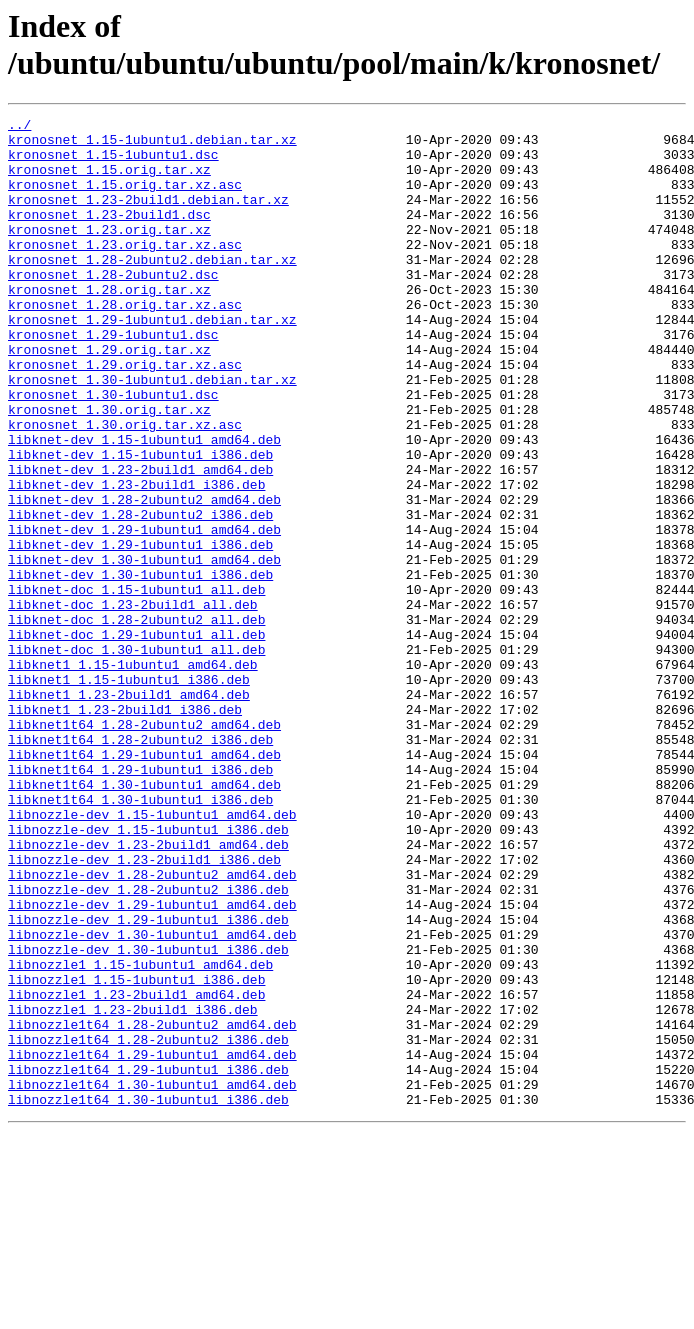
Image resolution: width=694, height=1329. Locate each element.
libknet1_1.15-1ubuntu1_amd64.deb (133, 775)
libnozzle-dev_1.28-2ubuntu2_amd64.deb (152, 1027)
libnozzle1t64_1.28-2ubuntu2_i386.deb (148, 1225)
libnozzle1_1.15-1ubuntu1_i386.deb (136, 1153)
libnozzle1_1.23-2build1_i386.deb (133, 1189)
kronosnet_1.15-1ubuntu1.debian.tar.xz (152, 145)
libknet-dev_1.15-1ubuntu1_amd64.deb (144, 505)
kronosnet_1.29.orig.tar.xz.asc (125, 415)
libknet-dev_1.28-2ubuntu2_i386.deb (140, 595)
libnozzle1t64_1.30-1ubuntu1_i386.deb (148, 1297)
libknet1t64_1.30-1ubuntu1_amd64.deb (144, 919)
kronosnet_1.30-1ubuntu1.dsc (113, 451)
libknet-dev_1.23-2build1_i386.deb (136, 559)
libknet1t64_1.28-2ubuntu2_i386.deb (140, 865)
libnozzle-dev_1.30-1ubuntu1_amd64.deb (152, 1099)
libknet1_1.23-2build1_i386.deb (125, 829)
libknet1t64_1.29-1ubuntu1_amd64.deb (144, 883)
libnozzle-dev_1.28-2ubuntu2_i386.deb (148, 1045)
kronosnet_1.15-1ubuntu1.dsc (113, 163)
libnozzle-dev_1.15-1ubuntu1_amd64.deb (152, 955)
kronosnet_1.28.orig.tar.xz (109, 325)
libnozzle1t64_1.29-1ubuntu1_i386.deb (148, 1261)
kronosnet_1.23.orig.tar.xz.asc (125, 271)
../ (19, 127)
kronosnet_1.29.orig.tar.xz (109, 397)
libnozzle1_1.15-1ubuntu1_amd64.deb (140, 1135)
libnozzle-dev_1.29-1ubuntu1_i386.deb (148, 1081)
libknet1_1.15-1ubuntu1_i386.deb (129, 793)
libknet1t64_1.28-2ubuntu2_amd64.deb (144, 847)
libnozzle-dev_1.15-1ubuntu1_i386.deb (148, 973)
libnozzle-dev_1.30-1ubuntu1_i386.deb (148, 1117)
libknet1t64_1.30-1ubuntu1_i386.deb (140, 937)
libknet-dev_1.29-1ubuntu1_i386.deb (140, 631)
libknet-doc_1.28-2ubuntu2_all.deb (136, 721)
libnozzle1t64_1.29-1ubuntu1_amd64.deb (152, 1243)
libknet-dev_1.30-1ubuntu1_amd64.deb (144, 649)
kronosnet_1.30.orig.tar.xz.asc (125, 487)
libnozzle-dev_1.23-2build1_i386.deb (144, 1009)
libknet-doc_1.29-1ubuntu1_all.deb (136, 739)
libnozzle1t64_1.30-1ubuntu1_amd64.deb (152, 1279)
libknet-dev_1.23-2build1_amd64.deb (140, 541)
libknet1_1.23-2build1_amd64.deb (129, 811)
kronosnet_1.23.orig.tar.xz (109, 253)
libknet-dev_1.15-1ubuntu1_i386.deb (140, 523)
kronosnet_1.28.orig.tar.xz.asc (125, 343)
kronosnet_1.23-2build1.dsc (109, 235)
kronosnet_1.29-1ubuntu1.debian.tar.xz (152, 361)
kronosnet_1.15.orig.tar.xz (109, 181)
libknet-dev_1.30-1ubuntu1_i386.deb (140, 667)
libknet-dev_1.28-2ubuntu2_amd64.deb (144, 577)
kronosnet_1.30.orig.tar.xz (109, 469)
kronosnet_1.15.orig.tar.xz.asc (125, 199)
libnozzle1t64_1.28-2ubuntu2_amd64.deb (152, 1207)
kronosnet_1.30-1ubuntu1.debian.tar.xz (152, 433)
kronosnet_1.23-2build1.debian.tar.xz (148, 217)
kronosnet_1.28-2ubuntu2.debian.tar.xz (152, 289)
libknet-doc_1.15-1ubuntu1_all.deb (136, 685)
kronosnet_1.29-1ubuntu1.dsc (113, 379)
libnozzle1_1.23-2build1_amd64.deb (136, 1171)
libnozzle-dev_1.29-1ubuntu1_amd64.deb (152, 1063)
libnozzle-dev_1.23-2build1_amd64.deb (148, 991)
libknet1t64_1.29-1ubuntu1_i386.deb (140, 901)
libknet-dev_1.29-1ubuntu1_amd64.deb (144, 613)
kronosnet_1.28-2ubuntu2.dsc (113, 307)
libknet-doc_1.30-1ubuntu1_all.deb (136, 757)
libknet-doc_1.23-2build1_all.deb (133, 703)
